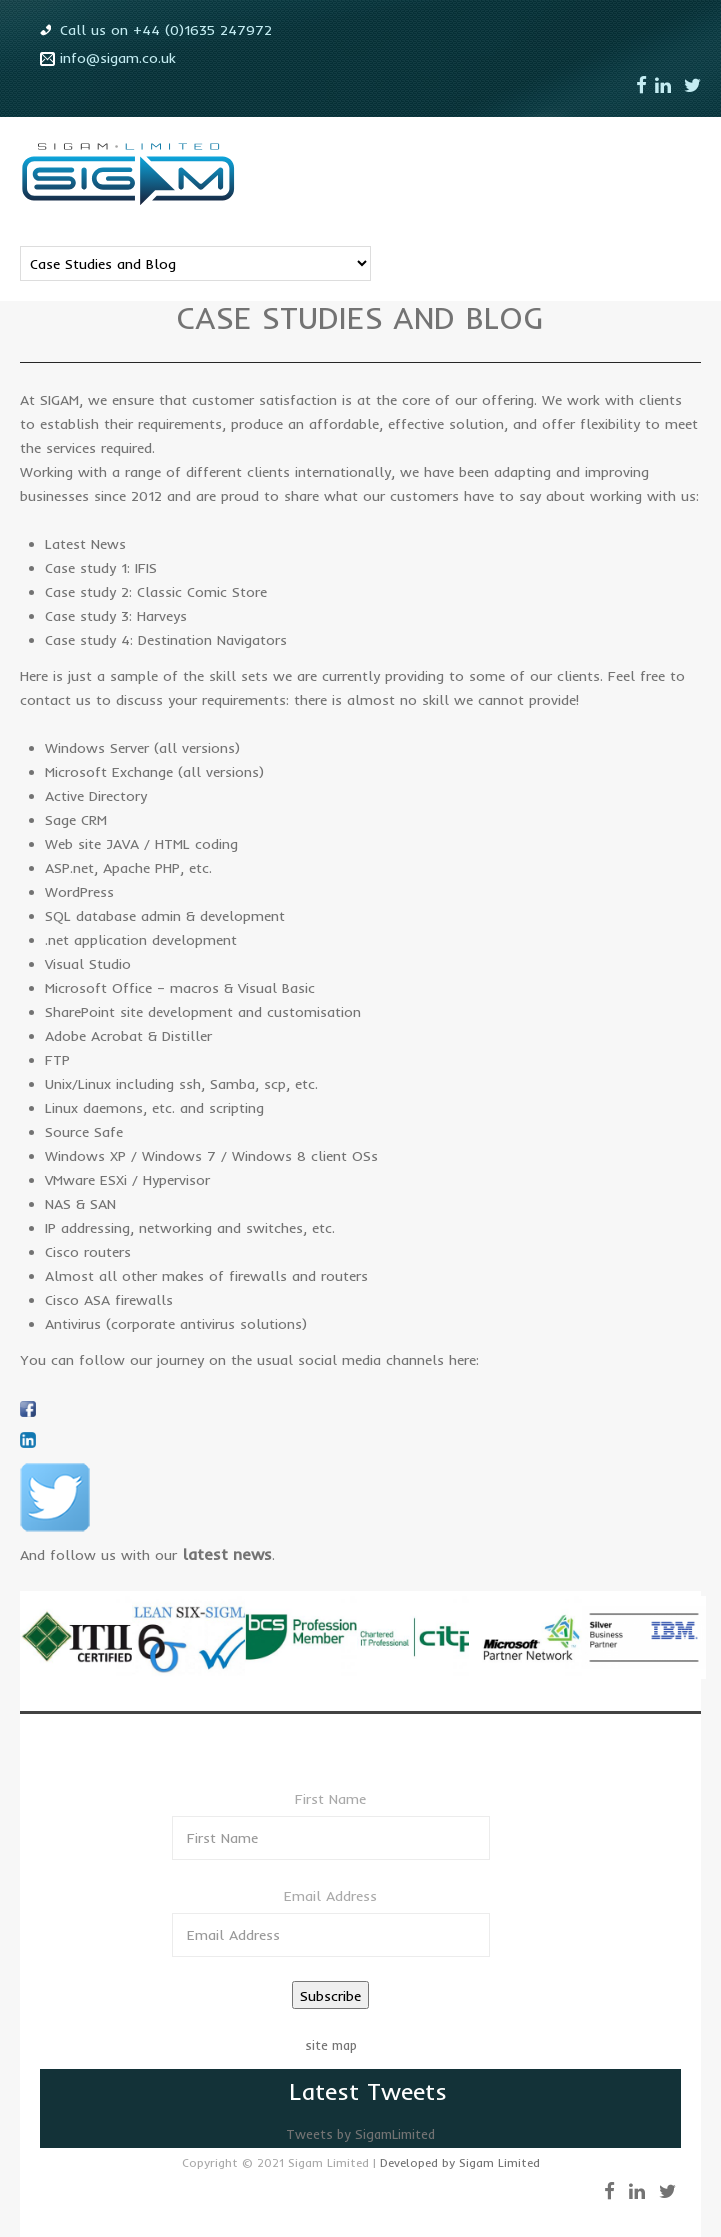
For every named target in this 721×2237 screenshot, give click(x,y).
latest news (227, 1554)
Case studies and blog (360, 317)
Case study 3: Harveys (116, 616)
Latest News (85, 544)
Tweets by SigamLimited (360, 2134)
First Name (330, 1799)
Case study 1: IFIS (101, 568)
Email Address (330, 1896)
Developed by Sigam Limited (460, 2162)
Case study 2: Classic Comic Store (156, 592)
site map (331, 2045)
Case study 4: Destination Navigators (166, 640)
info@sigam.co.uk (118, 58)
